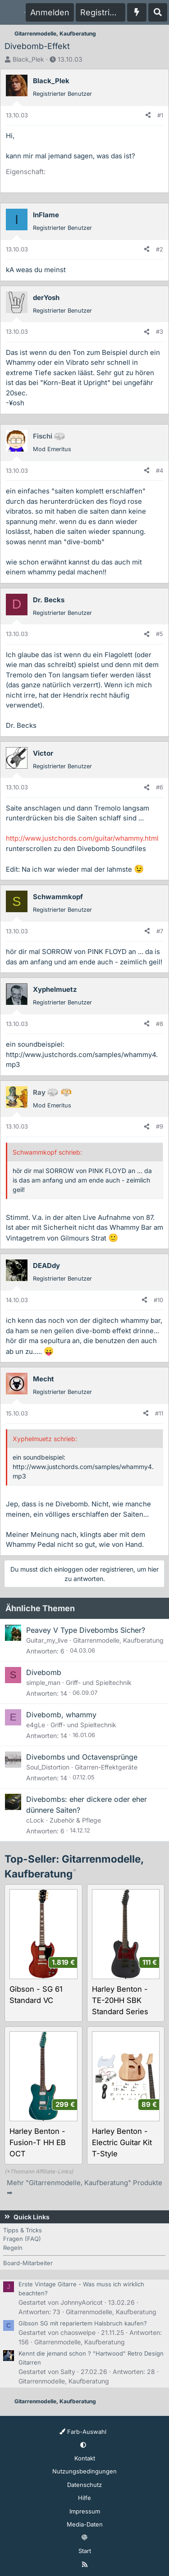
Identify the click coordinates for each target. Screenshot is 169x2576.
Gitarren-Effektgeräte (106, 1767)
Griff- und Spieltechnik (99, 1682)
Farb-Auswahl (82, 2431)
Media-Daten (85, 2524)
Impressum (84, 2511)
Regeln (13, 2247)
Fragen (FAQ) (22, 2238)
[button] (83, 2445)
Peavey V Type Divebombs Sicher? (85, 1630)
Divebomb (43, 1672)
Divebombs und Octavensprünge (81, 1756)
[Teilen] (148, 115)
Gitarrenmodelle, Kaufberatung (118, 1640)
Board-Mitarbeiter (28, 2263)
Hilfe (84, 2497)
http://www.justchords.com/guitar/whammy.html (82, 838)
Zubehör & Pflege (75, 1820)
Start (84, 2550)
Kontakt (84, 2458)
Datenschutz (84, 2484)
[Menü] (12, 12)
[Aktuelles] (136, 12)
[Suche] (157, 12)
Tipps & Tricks (22, 2230)
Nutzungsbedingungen (84, 2471)
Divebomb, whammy (61, 1714)
